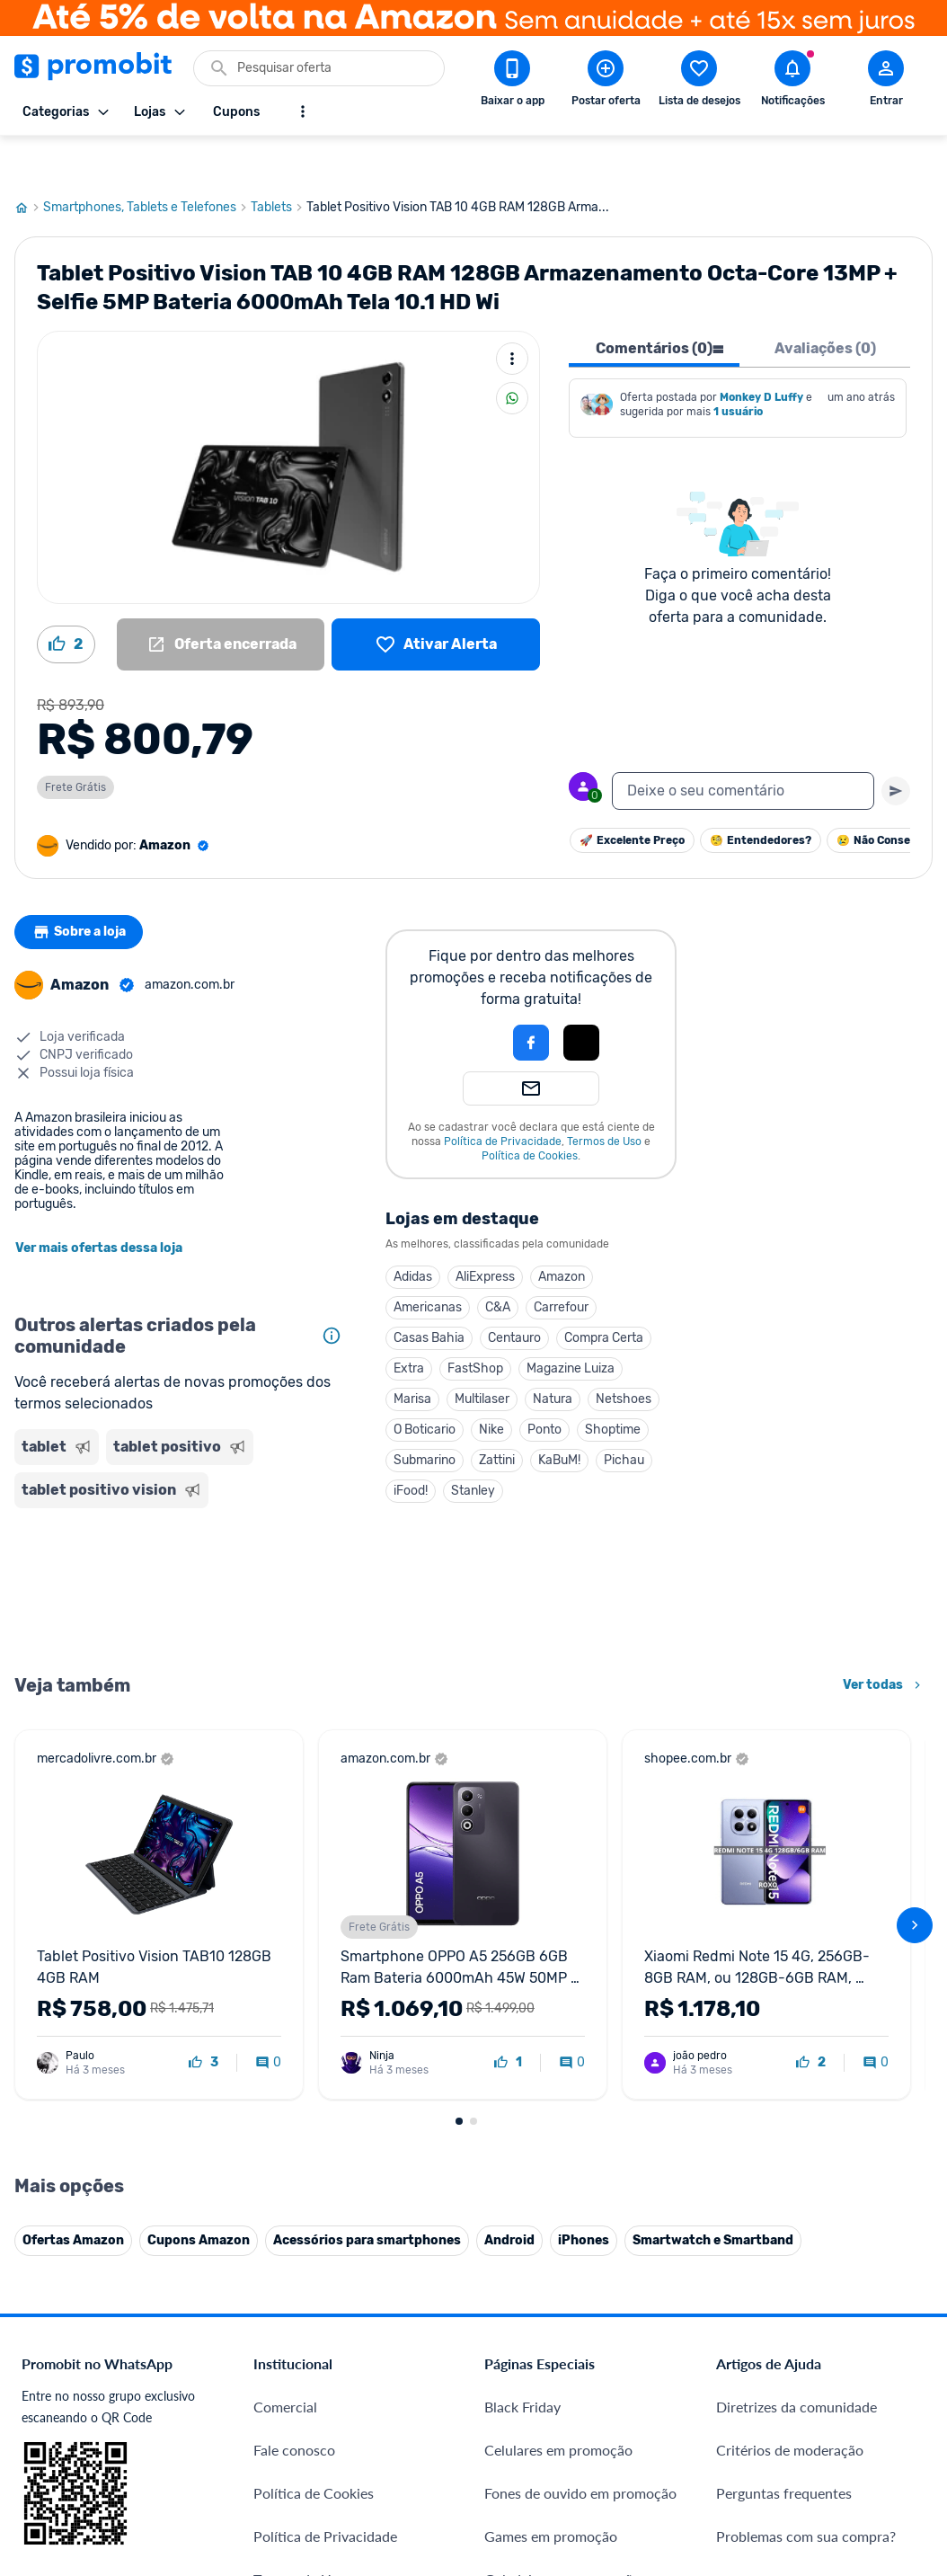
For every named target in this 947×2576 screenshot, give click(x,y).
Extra (409, 1325)
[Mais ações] (512, 315)
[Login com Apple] (581, 999)
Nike (491, 1386)
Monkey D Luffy (761, 354)
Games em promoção (550, 2492)
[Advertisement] (182, 1546)
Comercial (285, 2363)
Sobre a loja (83, 889)
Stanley (473, 1447)
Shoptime (613, 1386)
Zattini (497, 1417)
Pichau (624, 1417)
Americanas (428, 1264)
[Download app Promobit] (512, 81)
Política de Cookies (530, 1112)
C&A (497, 1264)
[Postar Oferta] (605, 81)
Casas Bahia (429, 1294)
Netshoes (623, 1356)
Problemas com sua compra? (806, 2492)
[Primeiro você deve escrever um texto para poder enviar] (895, 747)
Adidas (413, 1233)
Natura (552, 1356)
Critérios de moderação (789, 2406)
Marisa (412, 1356)
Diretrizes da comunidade (796, 2363)
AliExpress (485, 1233)
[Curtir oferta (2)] (66, 601)
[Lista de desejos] (436, 601)
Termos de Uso (604, 1098)
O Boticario (425, 1386)
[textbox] (743, 748)
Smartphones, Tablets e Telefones (147, 164)
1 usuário (738, 368)
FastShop (475, 1325)
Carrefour (561, 1264)
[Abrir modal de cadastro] (886, 81)
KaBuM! (559, 1417)
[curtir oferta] (203, 2019)
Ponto (544, 1386)
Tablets (278, 164)
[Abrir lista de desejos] (699, 81)
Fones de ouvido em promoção (580, 2449)
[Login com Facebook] (531, 999)
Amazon (561, 1233)
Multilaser (482, 1356)
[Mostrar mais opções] (303, 111)
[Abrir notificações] (792, 81)
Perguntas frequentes (784, 2449)
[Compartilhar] (512, 355)
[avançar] (915, 1882)
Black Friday (522, 2363)
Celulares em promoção (558, 2406)
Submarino (425, 1417)
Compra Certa (603, 1294)
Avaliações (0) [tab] (825, 305)
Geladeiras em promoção (562, 2536)
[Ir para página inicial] (28, 164)
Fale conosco (294, 2406)
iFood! (411, 1447)
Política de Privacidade (503, 1098)
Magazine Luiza (571, 1325)
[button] (470, 999)
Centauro (514, 1294)
